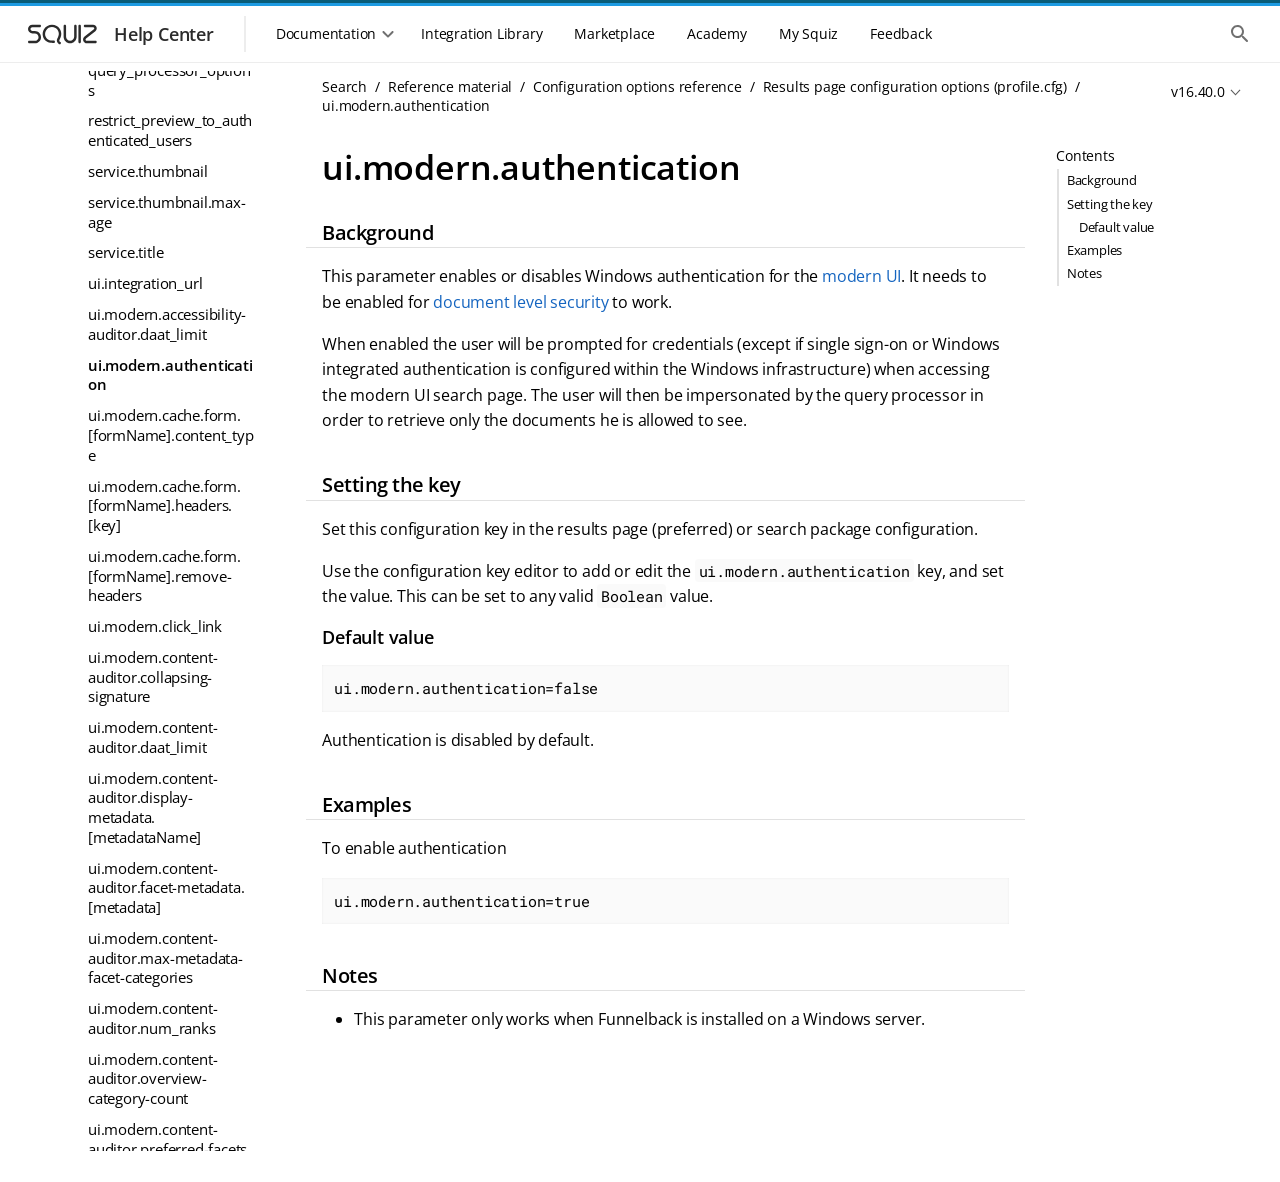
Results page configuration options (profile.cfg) (915, 86)
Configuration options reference (637, 86)
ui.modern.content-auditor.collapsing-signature (152, 676)
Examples (1094, 250)
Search (344, 86)
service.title (125, 252)
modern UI (861, 276)
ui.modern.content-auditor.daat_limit (152, 737)
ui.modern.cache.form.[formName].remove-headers (164, 575)
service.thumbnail (148, 171)
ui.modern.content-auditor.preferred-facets (167, 1139)
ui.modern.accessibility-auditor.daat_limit (167, 324)
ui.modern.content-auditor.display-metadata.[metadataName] (152, 807)
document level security (520, 302)
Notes (1084, 273)
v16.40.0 (1197, 91)
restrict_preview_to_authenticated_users (170, 130)
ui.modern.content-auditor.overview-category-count (152, 1078)
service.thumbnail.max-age (167, 212)
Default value (1116, 227)
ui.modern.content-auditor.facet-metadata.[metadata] (166, 887)
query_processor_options (169, 80)
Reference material (450, 86)
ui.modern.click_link (155, 626)
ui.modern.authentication (170, 375)
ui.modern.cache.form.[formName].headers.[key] (164, 505)
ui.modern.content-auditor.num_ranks (152, 1018)
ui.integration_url (145, 283)
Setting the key (1110, 204)
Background (1102, 180)
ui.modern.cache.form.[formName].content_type (171, 434)
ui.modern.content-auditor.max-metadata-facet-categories (165, 957)
